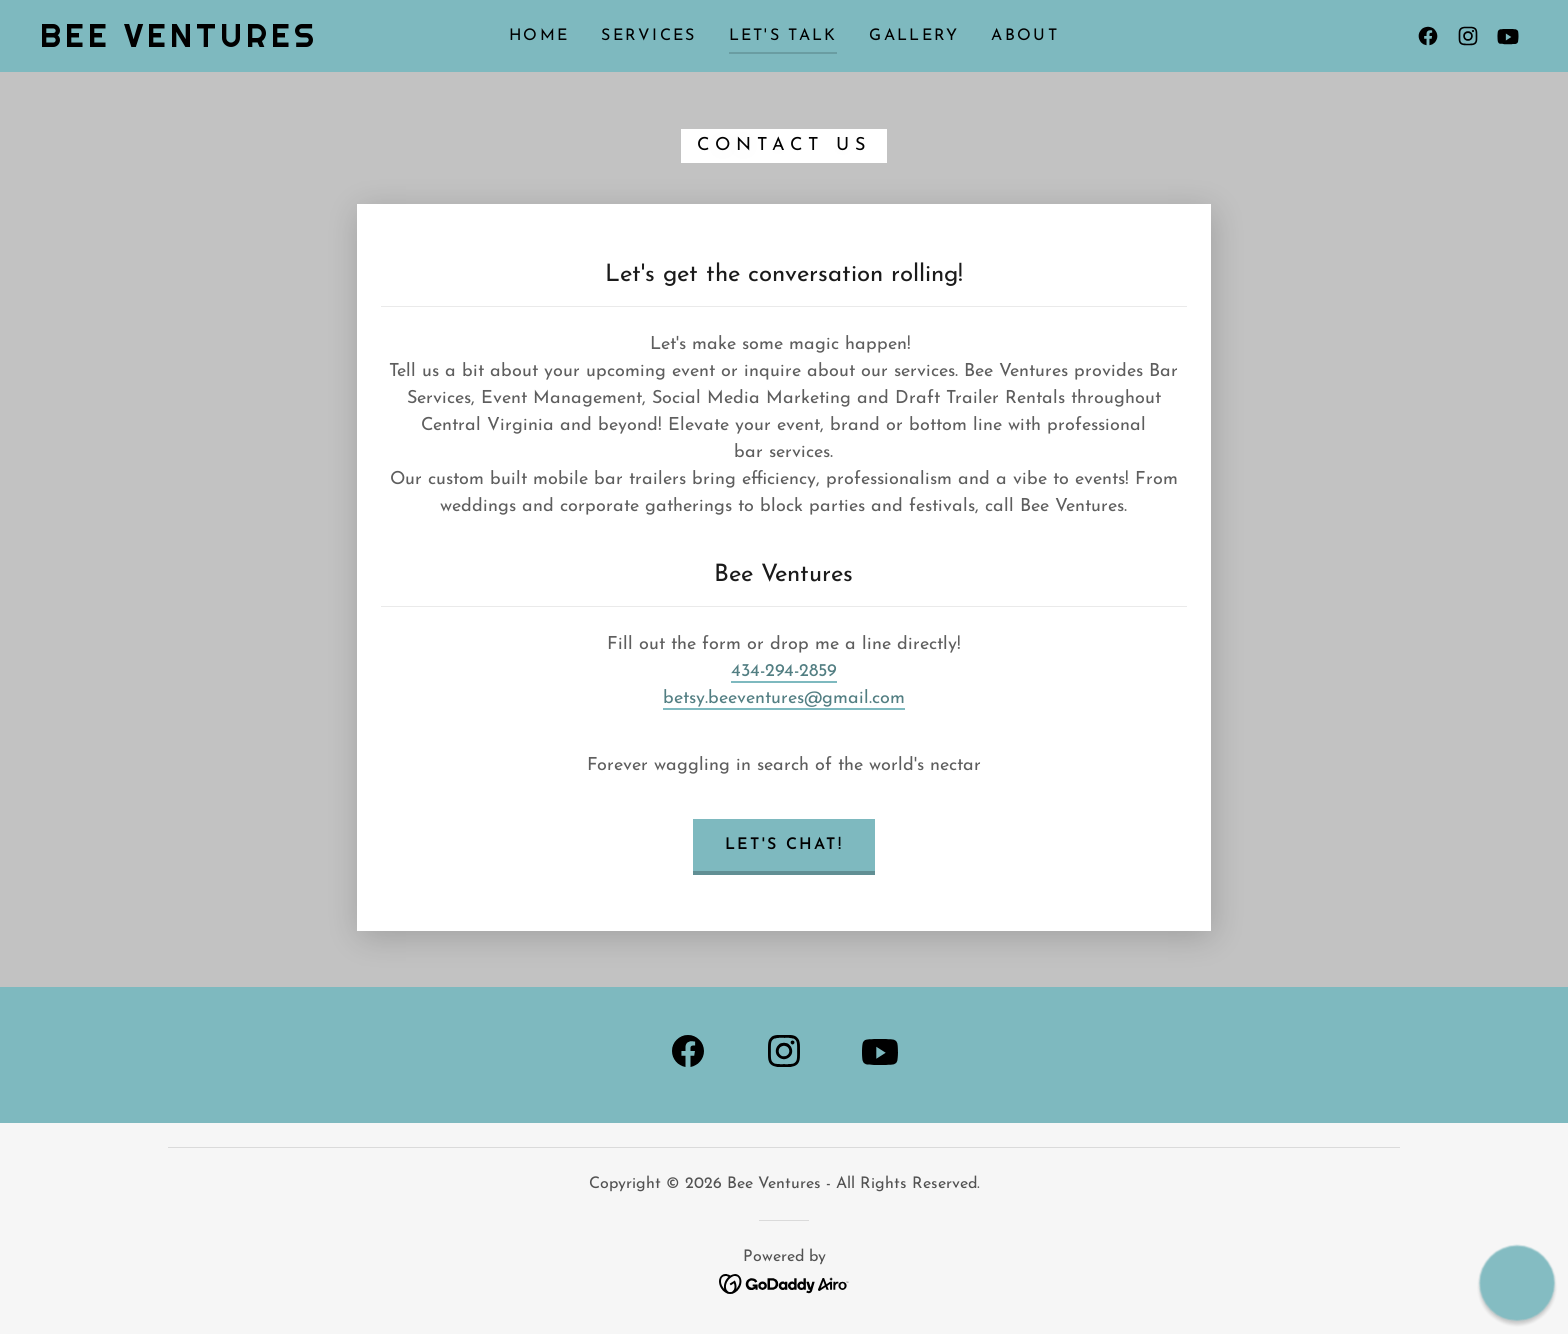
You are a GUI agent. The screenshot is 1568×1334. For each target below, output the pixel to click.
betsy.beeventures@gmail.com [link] (784, 698)
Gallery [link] (914, 36)
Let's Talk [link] (783, 36)
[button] (1517, 1283)
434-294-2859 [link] (784, 671)
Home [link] (539, 36)
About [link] (1024, 36)
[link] (179, 42)
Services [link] (648, 36)
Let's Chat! (784, 845)
